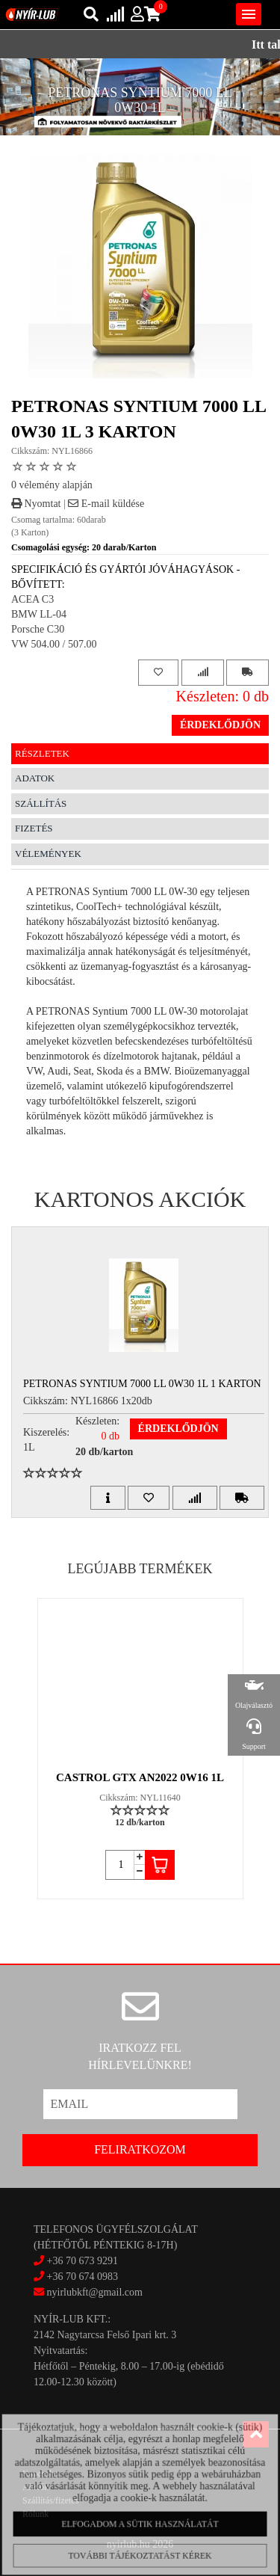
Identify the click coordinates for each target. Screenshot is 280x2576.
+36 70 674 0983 (82, 2276)
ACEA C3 (32, 599)
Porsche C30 (37, 629)
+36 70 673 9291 (82, 2260)
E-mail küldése (106, 503)
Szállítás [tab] (40, 803)
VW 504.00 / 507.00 (53, 644)
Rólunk (35, 2514)
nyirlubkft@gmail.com (88, 2292)
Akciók (35, 2487)
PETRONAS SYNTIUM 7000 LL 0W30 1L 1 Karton (142, 1383)
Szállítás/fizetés (50, 2500)
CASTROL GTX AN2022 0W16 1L (140, 1777)
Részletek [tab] (42, 753)
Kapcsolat (40, 2473)
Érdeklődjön (220, 725)
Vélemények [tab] (48, 853)
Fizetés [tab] (34, 828)
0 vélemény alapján (52, 485)
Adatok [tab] (35, 778)
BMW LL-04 (38, 614)
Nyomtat (36, 503)
